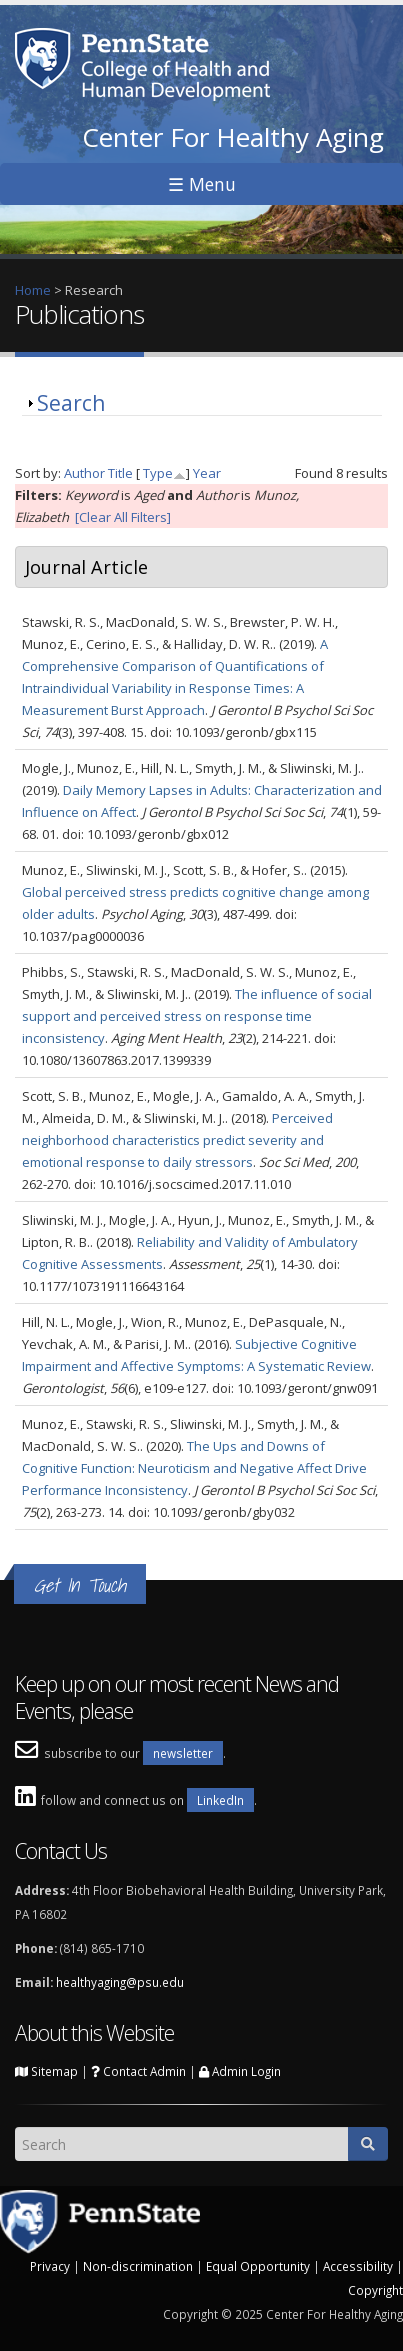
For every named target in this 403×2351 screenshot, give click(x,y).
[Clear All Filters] (123, 517)
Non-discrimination (138, 2266)
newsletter (183, 1753)
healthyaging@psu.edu (120, 1982)
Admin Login (240, 2071)
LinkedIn (220, 1800)
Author (84, 473)
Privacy (50, 2266)
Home (33, 290)
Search (71, 403)
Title (120, 473)
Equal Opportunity (258, 2266)
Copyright (375, 2290)
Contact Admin (138, 2071)
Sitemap (46, 2071)
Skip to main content (61, 11)
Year (207, 473)
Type (158, 473)
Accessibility (358, 2266)
